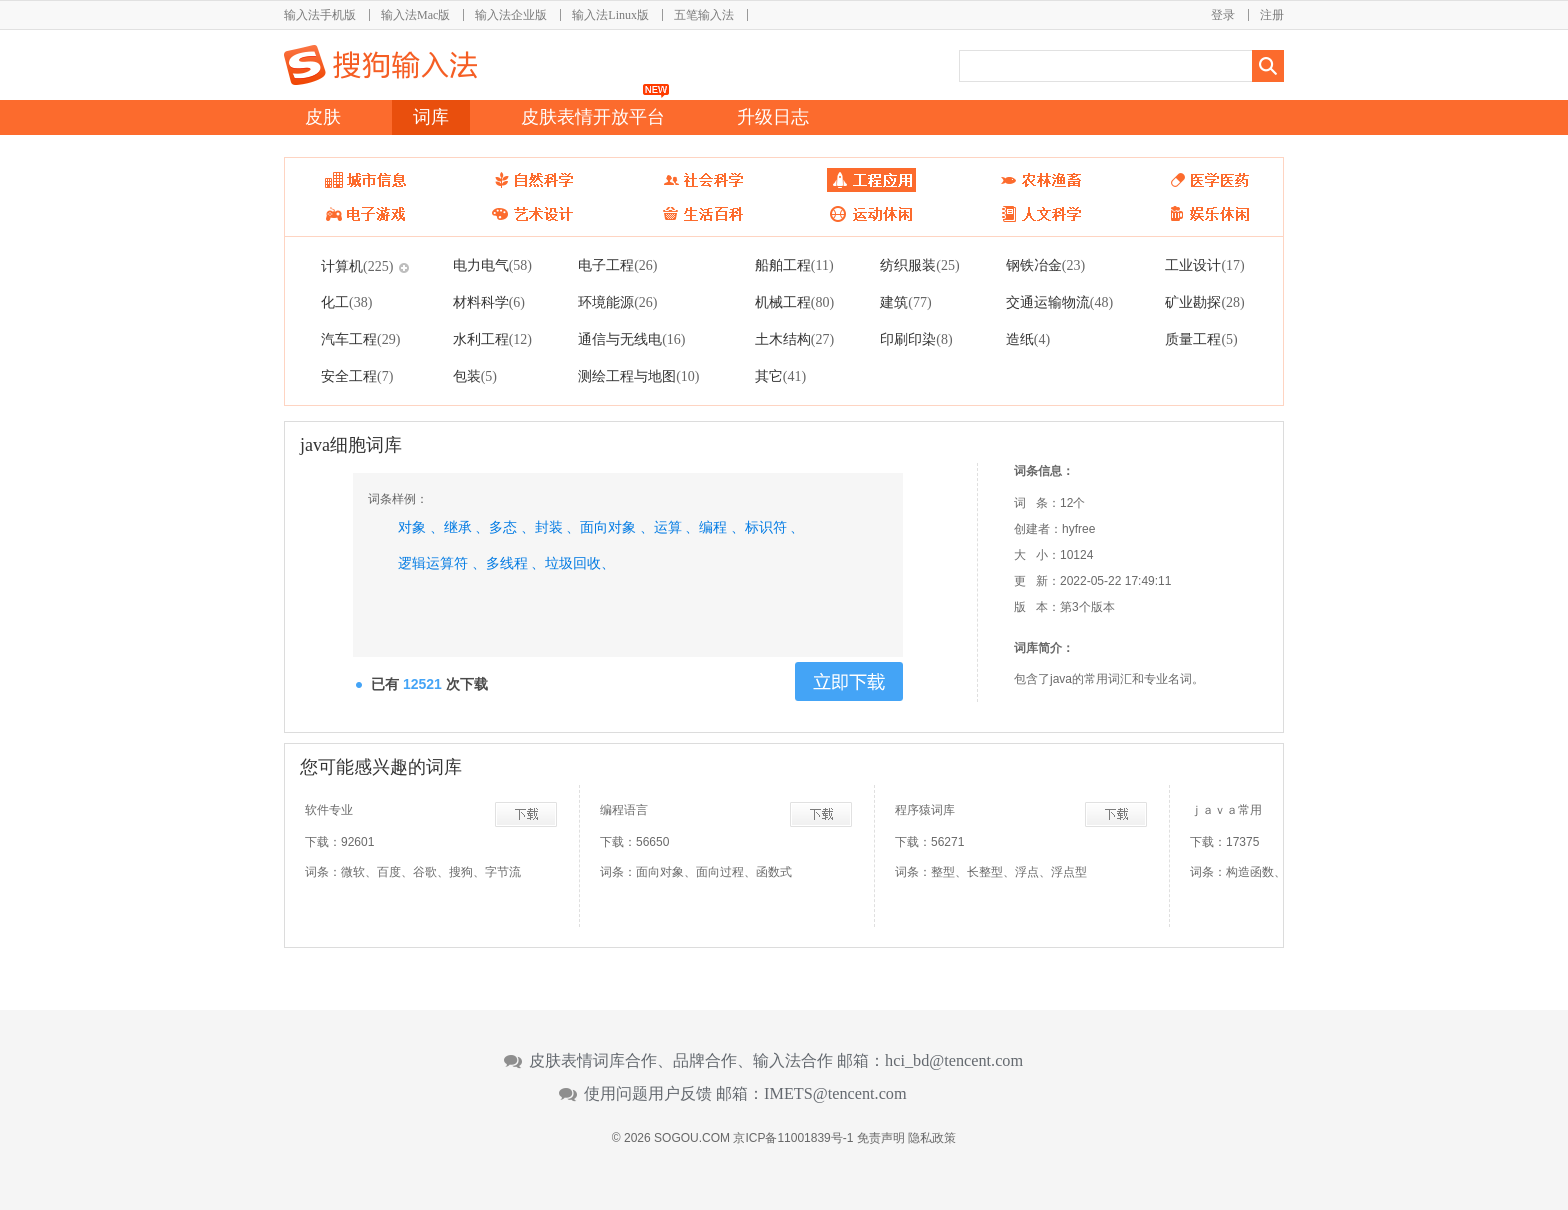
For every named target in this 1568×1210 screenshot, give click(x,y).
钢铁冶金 (1045, 265)
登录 (1223, 15)
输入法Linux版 (610, 15)
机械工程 (794, 302)
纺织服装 (919, 265)
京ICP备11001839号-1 (793, 1138)
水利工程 (492, 339)
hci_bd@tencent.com (954, 1061)
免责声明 (881, 1138)
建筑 (905, 302)
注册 (1272, 15)
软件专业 (329, 810)
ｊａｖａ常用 (1226, 810)
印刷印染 (916, 339)
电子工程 (617, 265)
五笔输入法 (704, 15)
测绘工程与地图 (638, 376)
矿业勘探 (1204, 302)
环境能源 (617, 302)
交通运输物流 (1059, 302)
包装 (475, 376)
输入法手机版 (320, 15)
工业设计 (1204, 265)
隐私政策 (932, 1138)
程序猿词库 (925, 810)
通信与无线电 (631, 339)
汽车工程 (360, 339)
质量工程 (1201, 339)
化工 (346, 302)
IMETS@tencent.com (835, 1094)
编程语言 (624, 810)
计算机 (357, 266)
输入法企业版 (511, 15)
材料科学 (489, 302)
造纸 (1028, 339)
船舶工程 (794, 265)
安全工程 (357, 376)
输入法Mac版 (415, 15)
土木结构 (794, 339)
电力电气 (492, 265)
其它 (780, 376)
